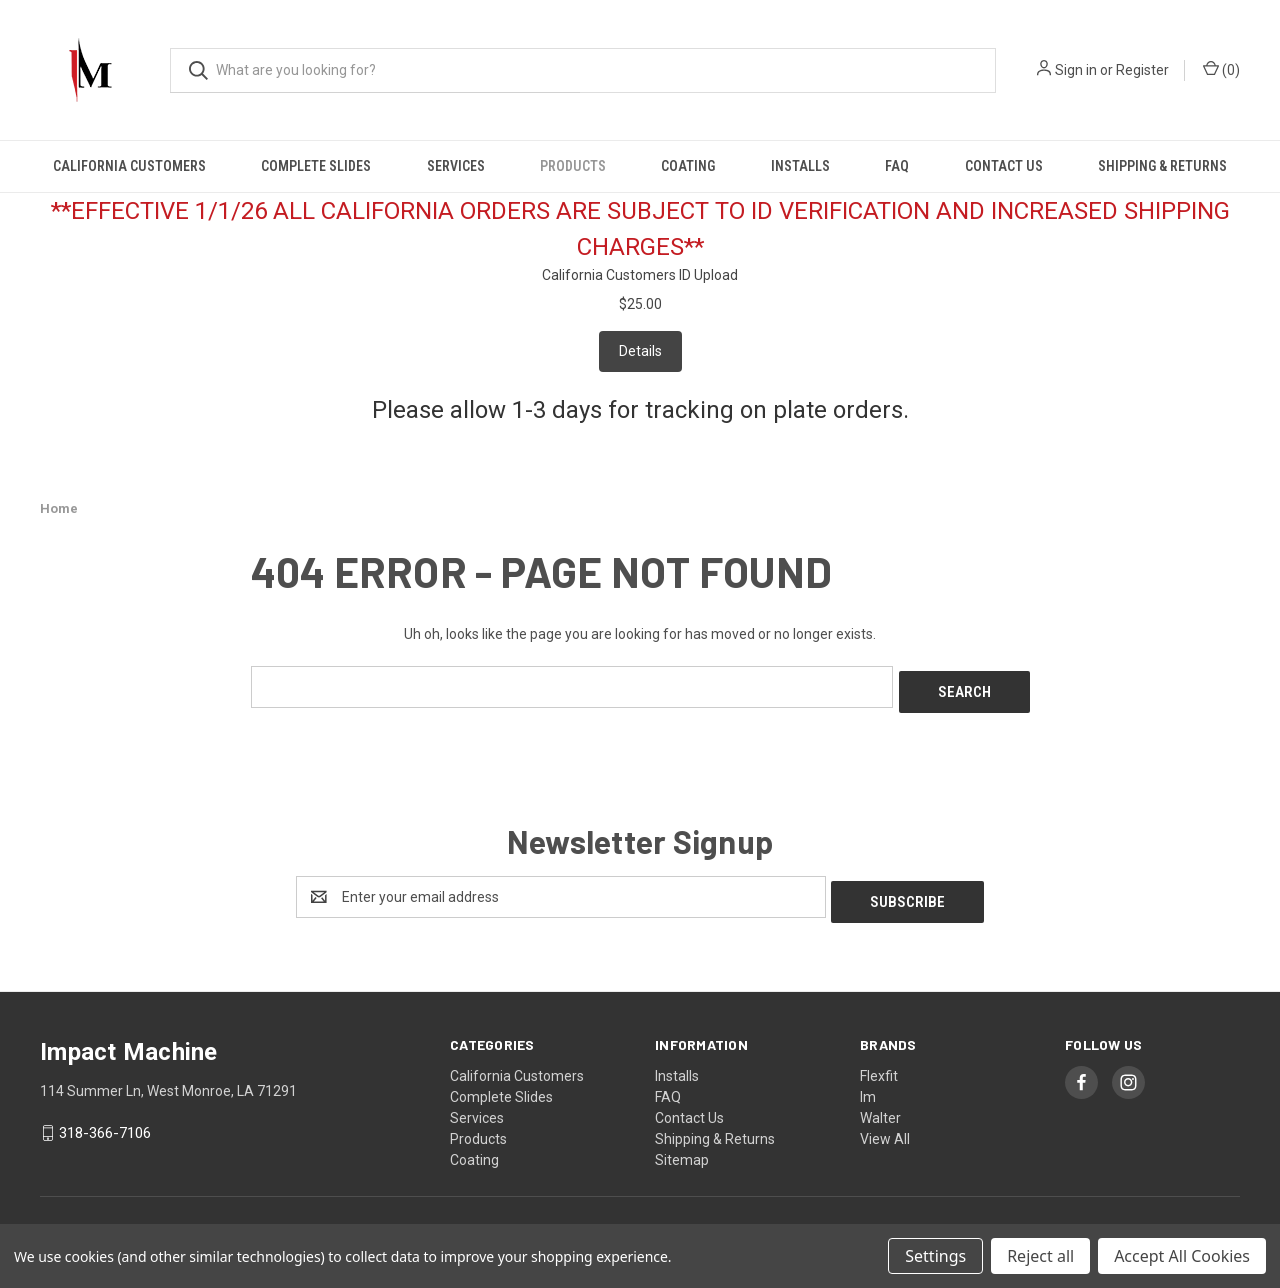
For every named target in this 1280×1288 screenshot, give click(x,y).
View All (885, 1128)
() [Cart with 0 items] (1221, 69)
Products (573, 166)
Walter (880, 1107)
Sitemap (682, 1149)
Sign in (1076, 70)
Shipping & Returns (1162, 166)
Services (456, 166)
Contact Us (1004, 166)
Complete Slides (316, 166)
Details (640, 351)
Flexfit (879, 1065)
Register (1142, 70)
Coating (688, 166)
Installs (800, 166)
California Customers (129, 166)
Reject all (1040, 1256)
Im (868, 1086)
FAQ (897, 166)
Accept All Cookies (1182, 1256)
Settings (935, 1256)
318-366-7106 (105, 1123)
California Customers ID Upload (640, 275)
